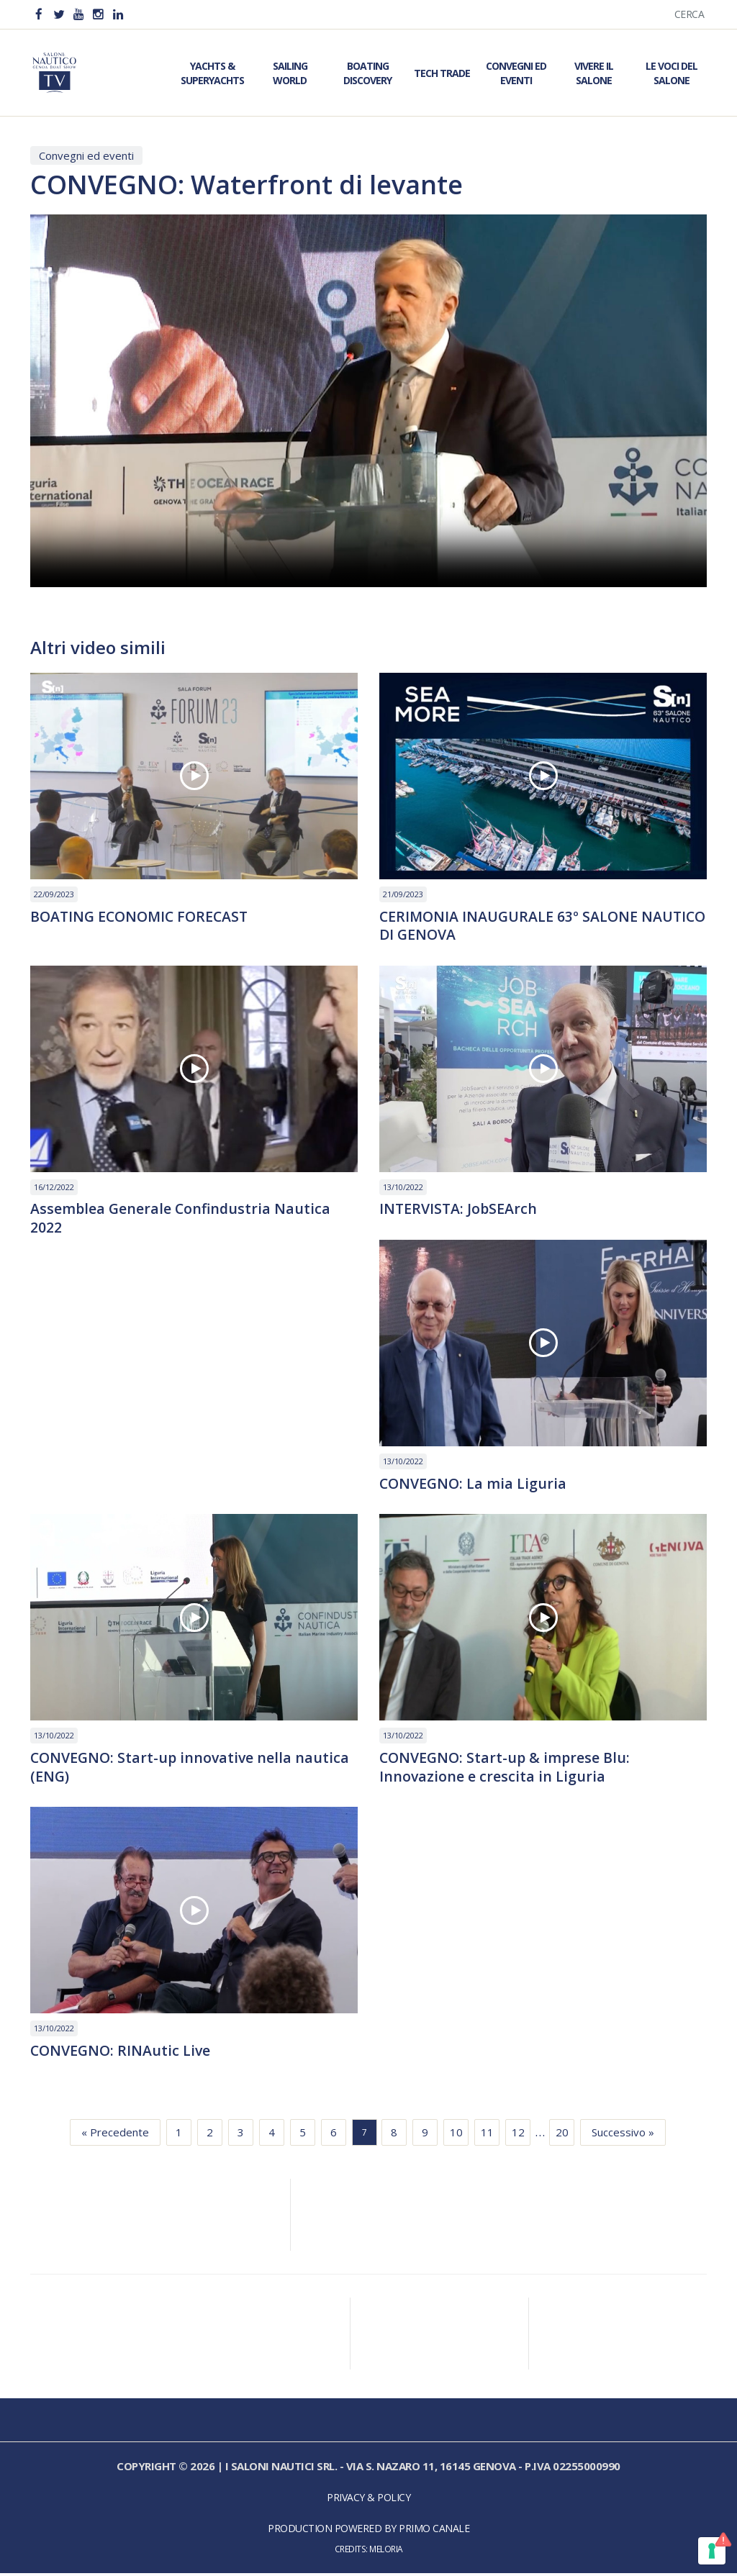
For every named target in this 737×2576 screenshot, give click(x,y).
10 (456, 2135)
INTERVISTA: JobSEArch (459, 1210)
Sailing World (290, 73)
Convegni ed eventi (86, 155)
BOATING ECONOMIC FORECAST (143, 916)
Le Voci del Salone (671, 73)
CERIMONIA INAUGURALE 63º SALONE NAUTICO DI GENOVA (510, 926)
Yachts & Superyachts (212, 73)
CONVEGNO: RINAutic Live (122, 2053)
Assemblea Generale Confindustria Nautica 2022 (182, 1219)
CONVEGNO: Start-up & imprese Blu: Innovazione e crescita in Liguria (506, 1769)
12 (518, 2135)
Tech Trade (442, 73)
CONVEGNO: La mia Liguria (474, 1485)
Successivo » (623, 2135)
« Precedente (115, 2135)
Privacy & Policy (368, 2500)
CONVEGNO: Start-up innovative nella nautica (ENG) (192, 1769)
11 (487, 2135)
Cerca (689, 14)
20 (562, 2135)
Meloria (386, 2551)
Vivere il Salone (593, 73)
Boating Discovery (367, 73)
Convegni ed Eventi (516, 73)
